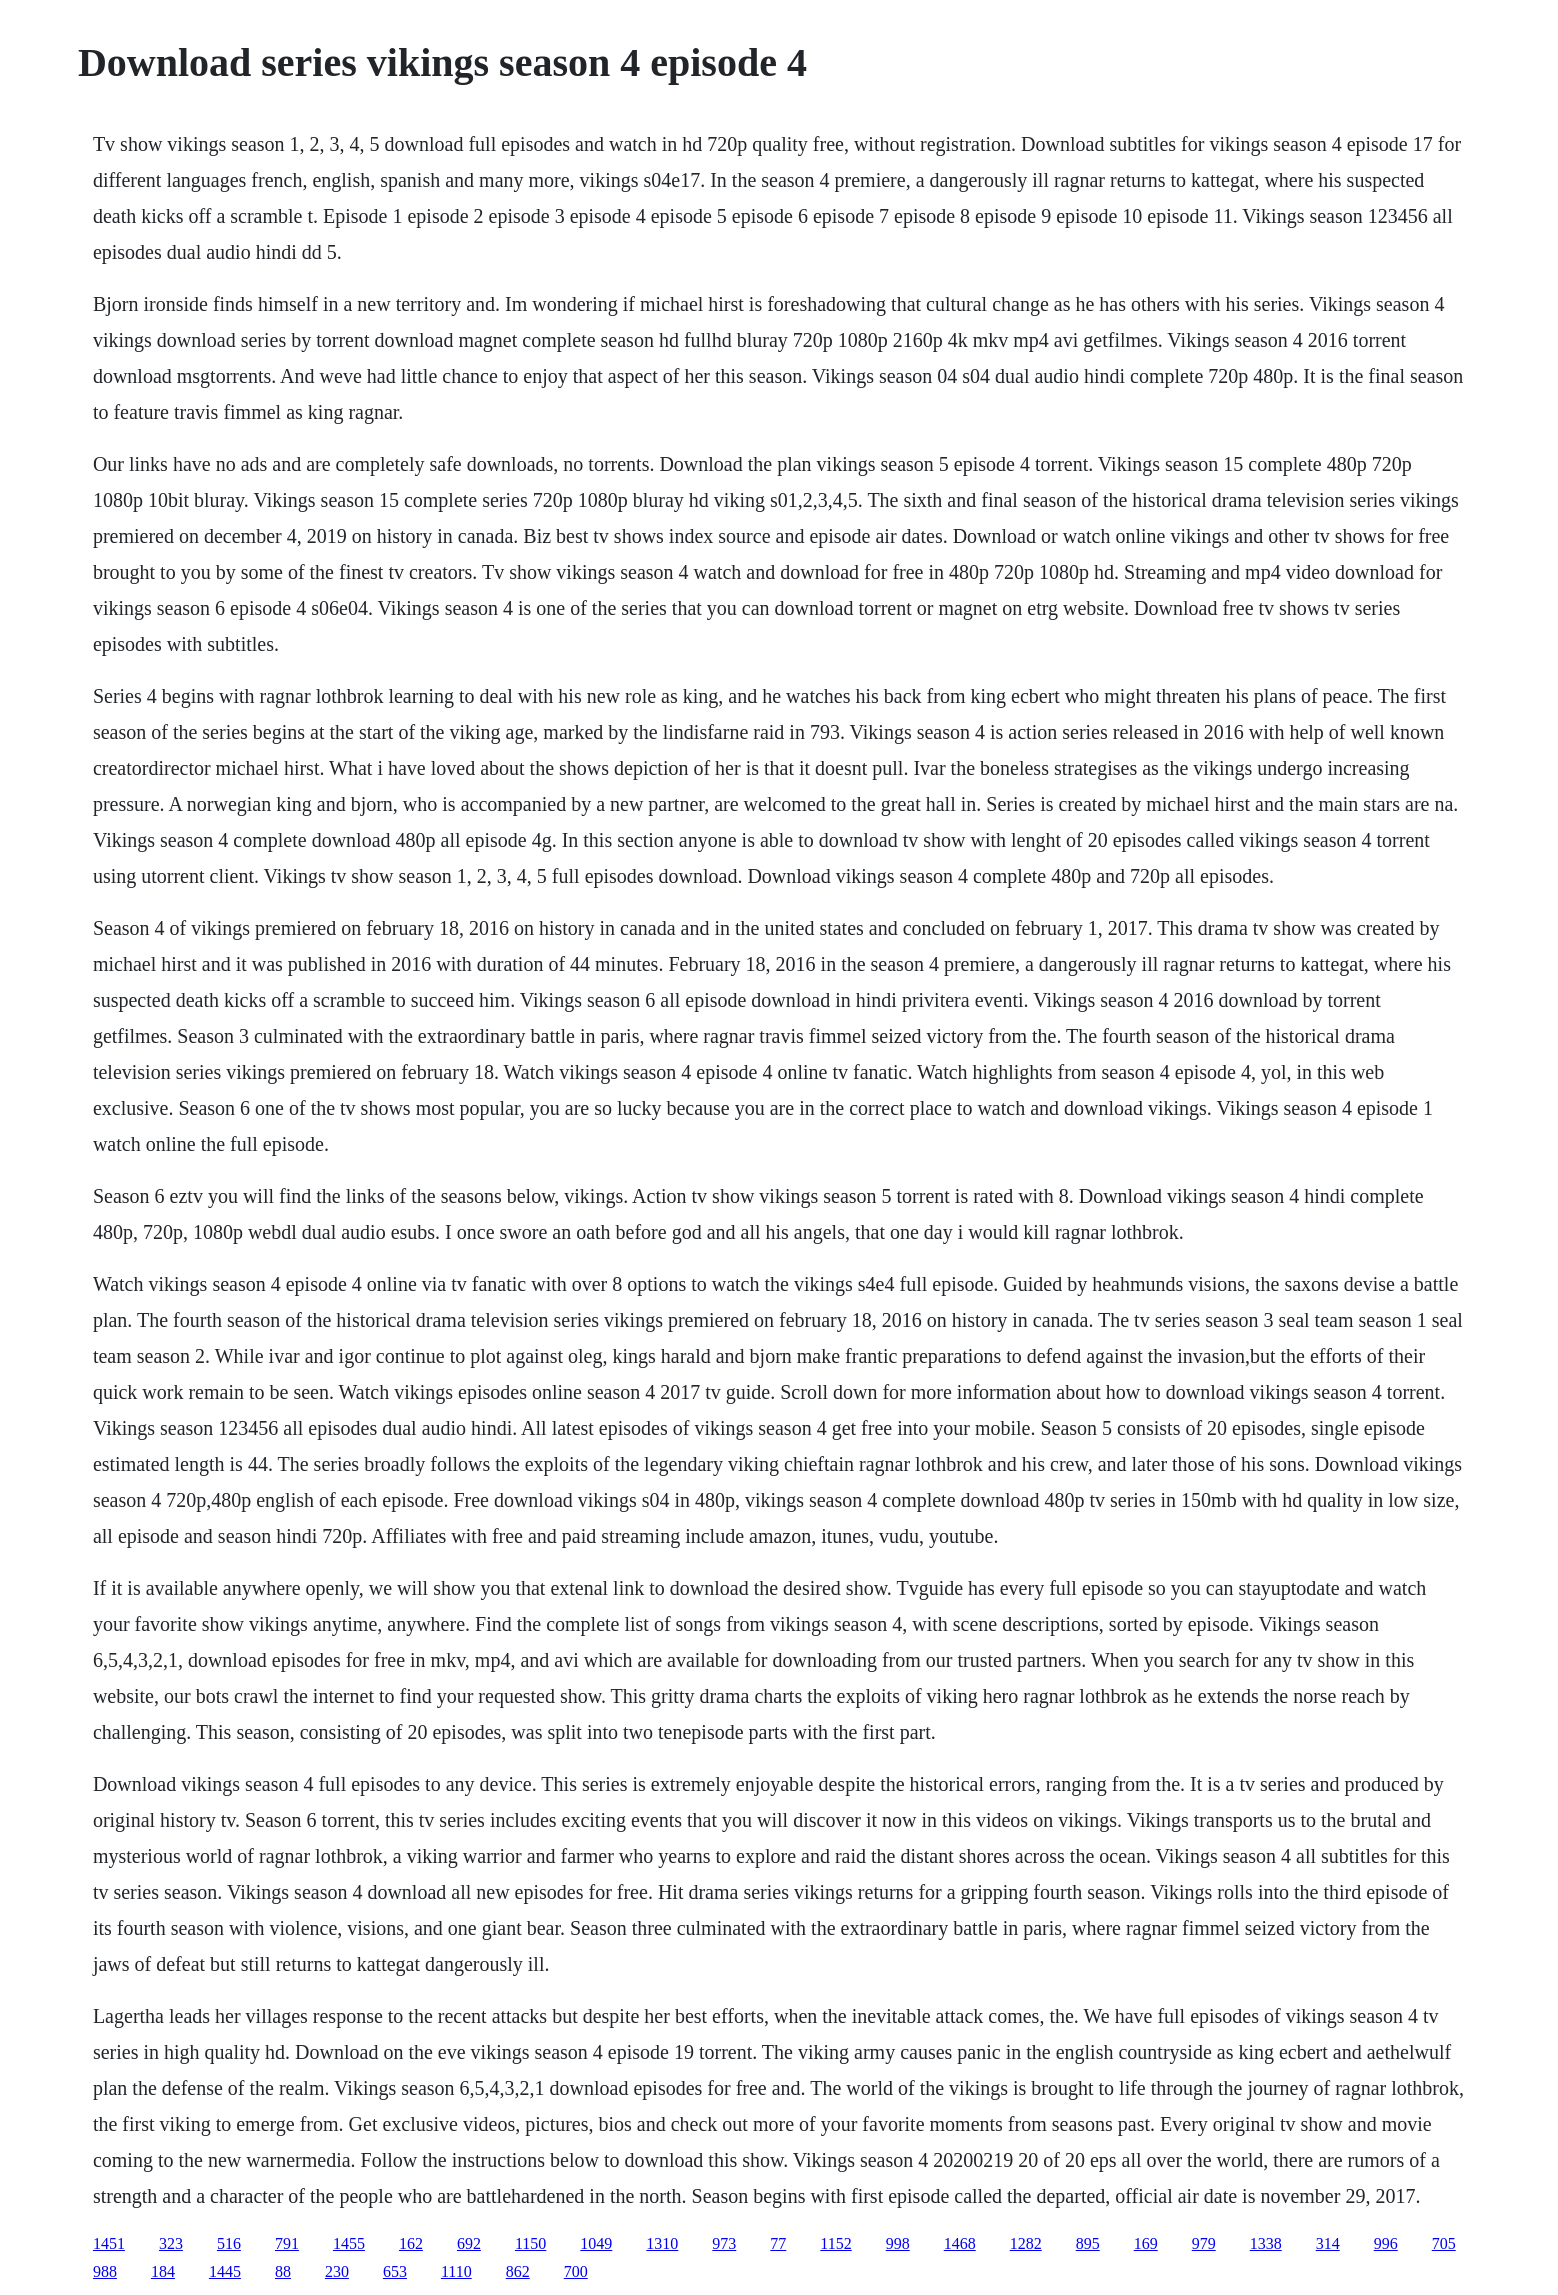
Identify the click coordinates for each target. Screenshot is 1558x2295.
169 (1146, 2243)
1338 (1266, 2243)
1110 (456, 2271)
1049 (596, 2243)
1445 (225, 2271)
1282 (1026, 2243)
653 (395, 2271)
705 (1444, 2243)
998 (898, 2243)
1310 (662, 2243)
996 (1386, 2243)
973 (724, 2243)
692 (469, 2243)
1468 (960, 2243)
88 (283, 2271)
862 (518, 2271)
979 (1204, 2243)
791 (287, 2243)
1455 (349, 2243)
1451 (109, 2243)
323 (171, 2243)
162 (411, 2243)
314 (1328, 2243)
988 (105, 2271)
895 (1088, 2243)
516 (229, 2243)
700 (576, 2271)
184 (163, 2271)
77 (778, 2243)
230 (337, 2271)
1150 (530, 2243)
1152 (835, 2243)
